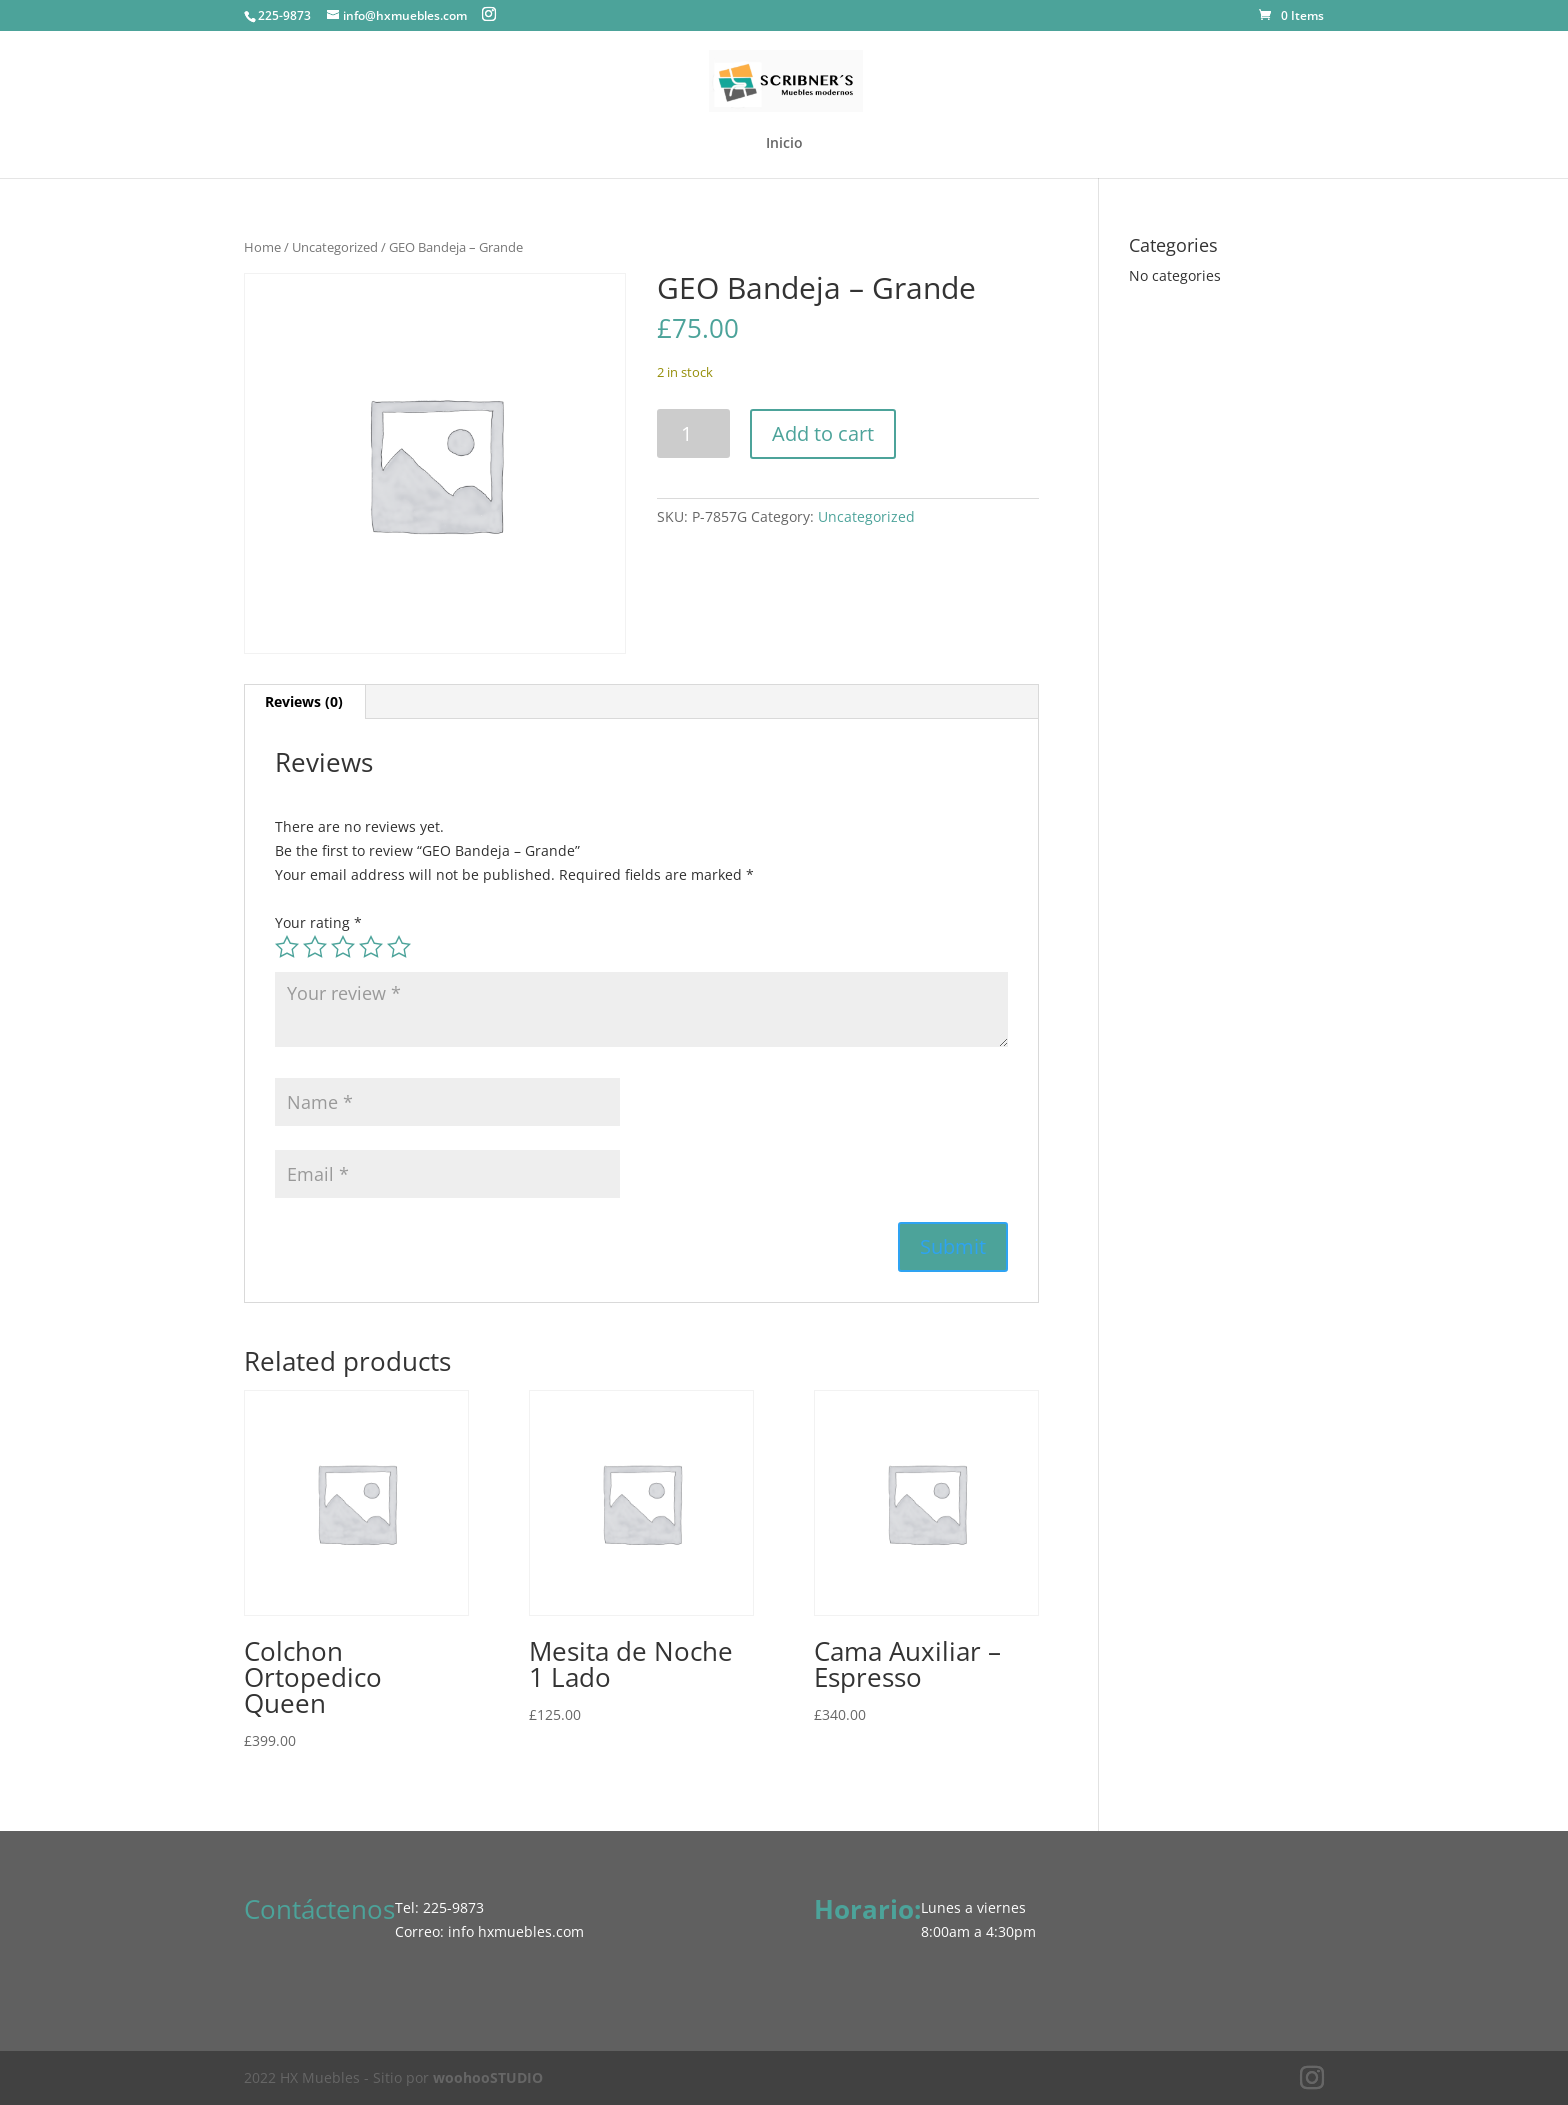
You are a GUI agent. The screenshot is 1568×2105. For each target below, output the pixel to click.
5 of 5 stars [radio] (399, 947)
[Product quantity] (693, 433)
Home (262, 247)
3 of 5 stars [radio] (343, 947)
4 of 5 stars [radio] (371, 947)
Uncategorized (335, 247)
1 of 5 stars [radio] (287, 947)
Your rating (318, 922)
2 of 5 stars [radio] (315, 947)
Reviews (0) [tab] (304, 701)
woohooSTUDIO (488, 2077)
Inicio (784, 144)
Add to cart (823, 433)
